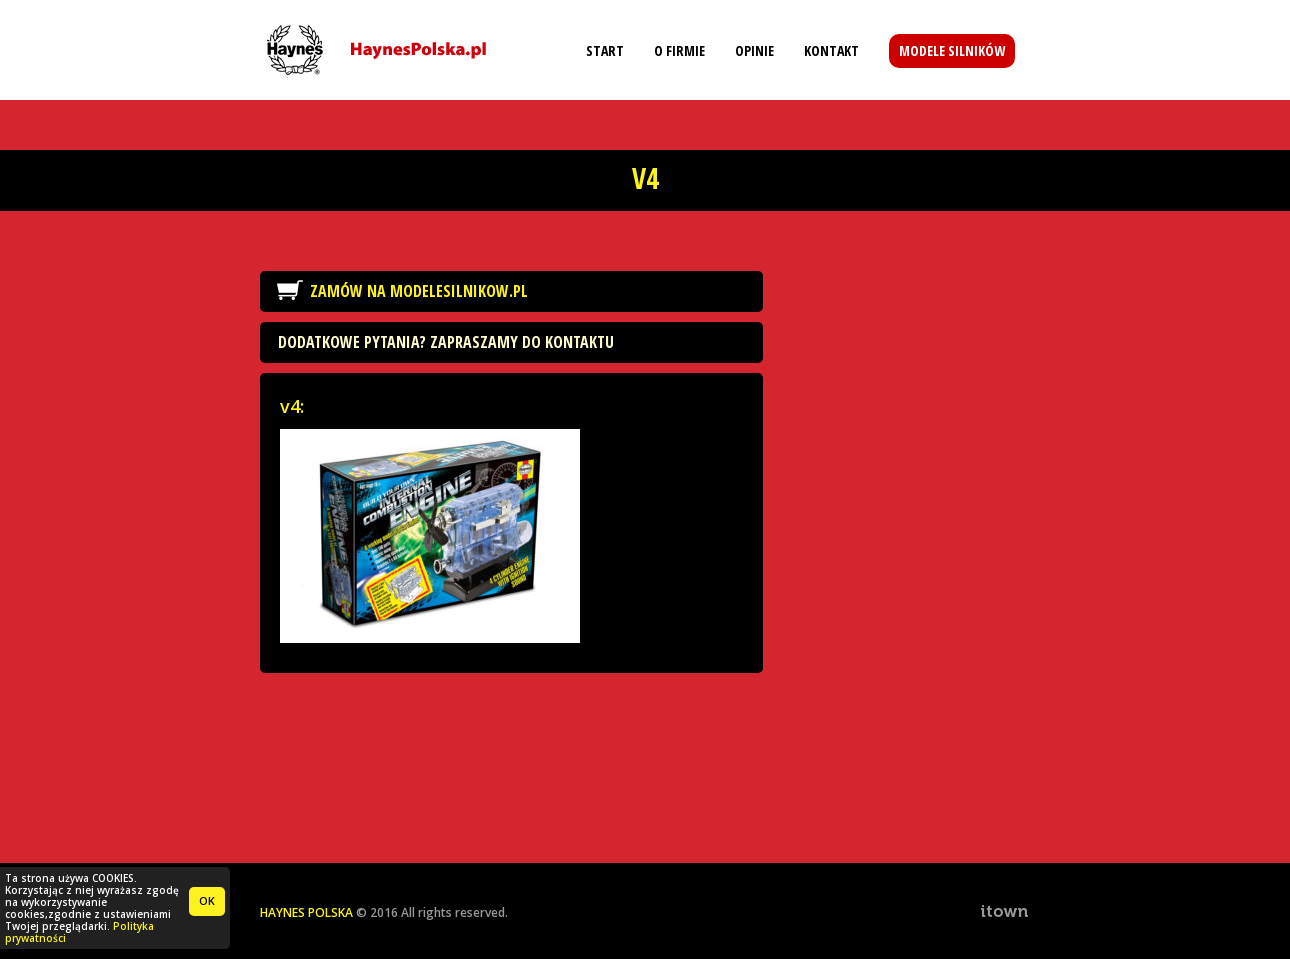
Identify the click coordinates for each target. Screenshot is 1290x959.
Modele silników (952, 50)
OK (207, 900)
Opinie (754, 50)
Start (605, 50)
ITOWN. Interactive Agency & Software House (1005, 911)
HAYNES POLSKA (306, 912)
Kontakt (831, 50)
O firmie (679, 50)
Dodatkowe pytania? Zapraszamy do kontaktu (446, 342)
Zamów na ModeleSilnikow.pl (419, 291)
